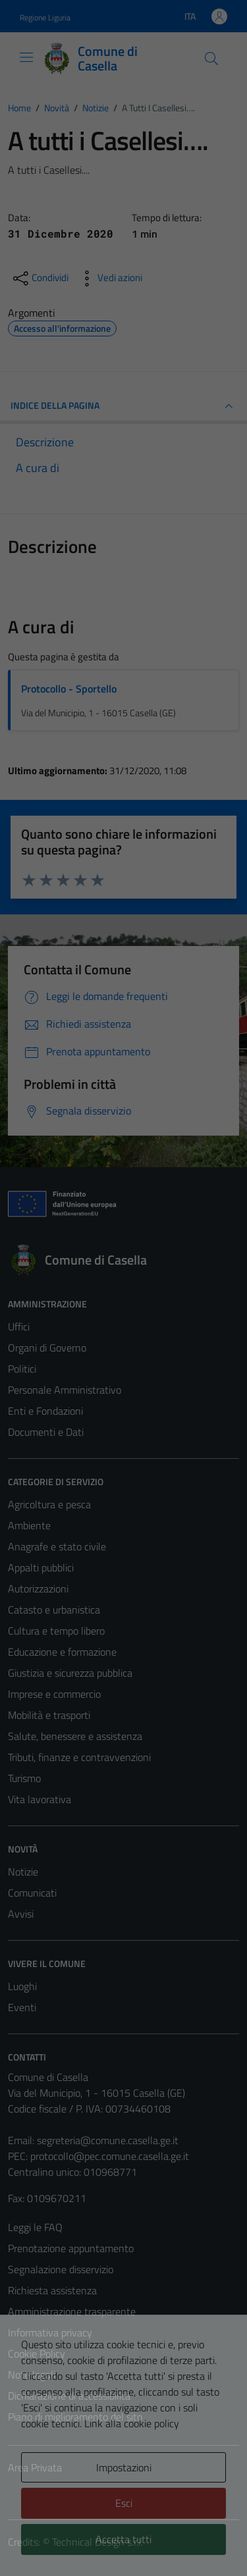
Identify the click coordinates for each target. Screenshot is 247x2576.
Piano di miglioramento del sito (75, 2417)
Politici (22, 1369)
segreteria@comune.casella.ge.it (107, 2140)
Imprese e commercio (54, 1694)
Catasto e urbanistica (54, 1609)
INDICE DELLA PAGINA (123, 406)
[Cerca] (211, 58)
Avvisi (21, 1914)
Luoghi (22, 1986)
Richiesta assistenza (52, 2290)
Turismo (24, 1778)
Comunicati (32, 1893)
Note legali (31, 2374)
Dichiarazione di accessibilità (69, 2396)
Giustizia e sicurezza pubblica (70, 1673)
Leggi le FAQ (35, 2227)
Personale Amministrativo (64, 1390)
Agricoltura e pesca (49, 1504)
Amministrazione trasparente (72, 2311)
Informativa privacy (50, 2332)
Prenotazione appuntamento (71, 2248)
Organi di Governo (47, 1347)
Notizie (23, 1871)
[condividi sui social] (39, 278)
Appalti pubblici (41, 1567)
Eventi (22, 2007)
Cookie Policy (36, 2353)
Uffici (19, 1326)
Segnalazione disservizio (60, 2269)
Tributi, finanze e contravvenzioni (79, 1757)
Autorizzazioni (38, 1588)
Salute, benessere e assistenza (75, 1736)
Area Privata (35, 2467)
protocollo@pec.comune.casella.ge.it (109, 2156)
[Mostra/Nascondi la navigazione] (26, 57)
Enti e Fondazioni (45, 1411)
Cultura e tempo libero (56, 1631)
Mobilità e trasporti (49, 1715)
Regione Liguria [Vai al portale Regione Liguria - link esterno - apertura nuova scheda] (45, 17)
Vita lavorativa (39, 1799)
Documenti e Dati (46, 1432)
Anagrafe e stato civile (57, 1546)
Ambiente (29, 1525)
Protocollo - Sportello (69, 689)
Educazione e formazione (62, 1652)
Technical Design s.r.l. (97, 2542)
